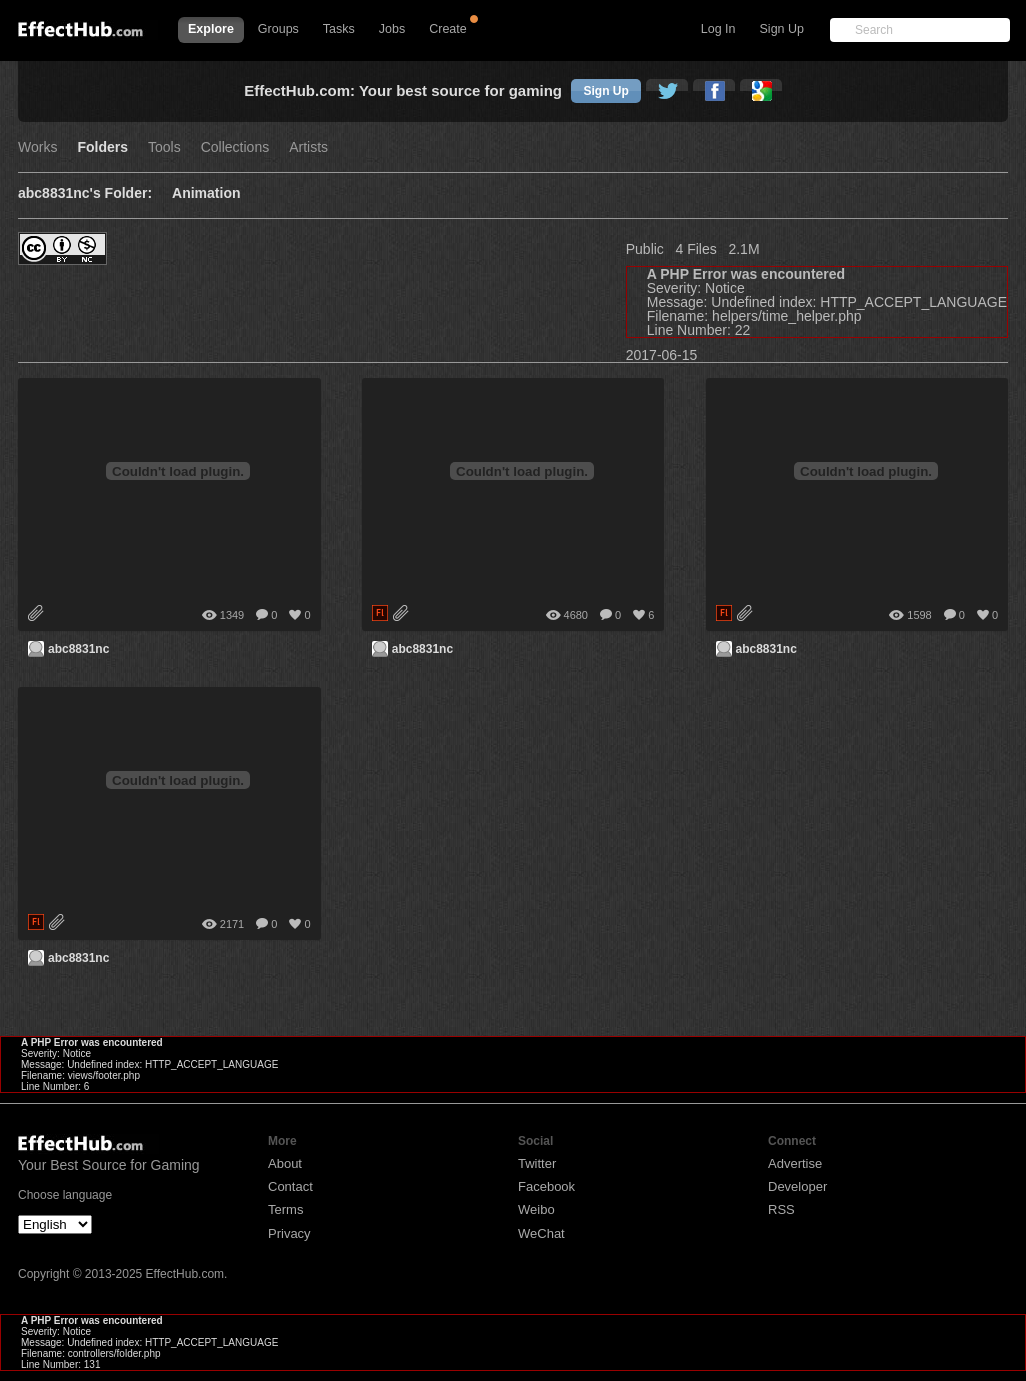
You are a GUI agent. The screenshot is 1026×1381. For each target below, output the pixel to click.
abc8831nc (78, 649)
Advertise (795, 1163)
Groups (278, 29)
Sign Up (782, 29)
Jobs (392, 29)
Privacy (289, 1233)
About (285, 1163)
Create (448, 29)
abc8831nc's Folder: (85, 193)
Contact (290, 1186)
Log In (718, 29)
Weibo (536, 1209)
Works (37, 147)
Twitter (537, 1163)
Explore (211, 29)
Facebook (546, 1186)
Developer (797, 1186)
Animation (206, 193)
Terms (285, 1209)
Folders (102, 147)
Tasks (339, 29)
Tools (164, 147)
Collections (235, 147)
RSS (781, 1209)
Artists (308, 147)
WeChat (541, 1233)
